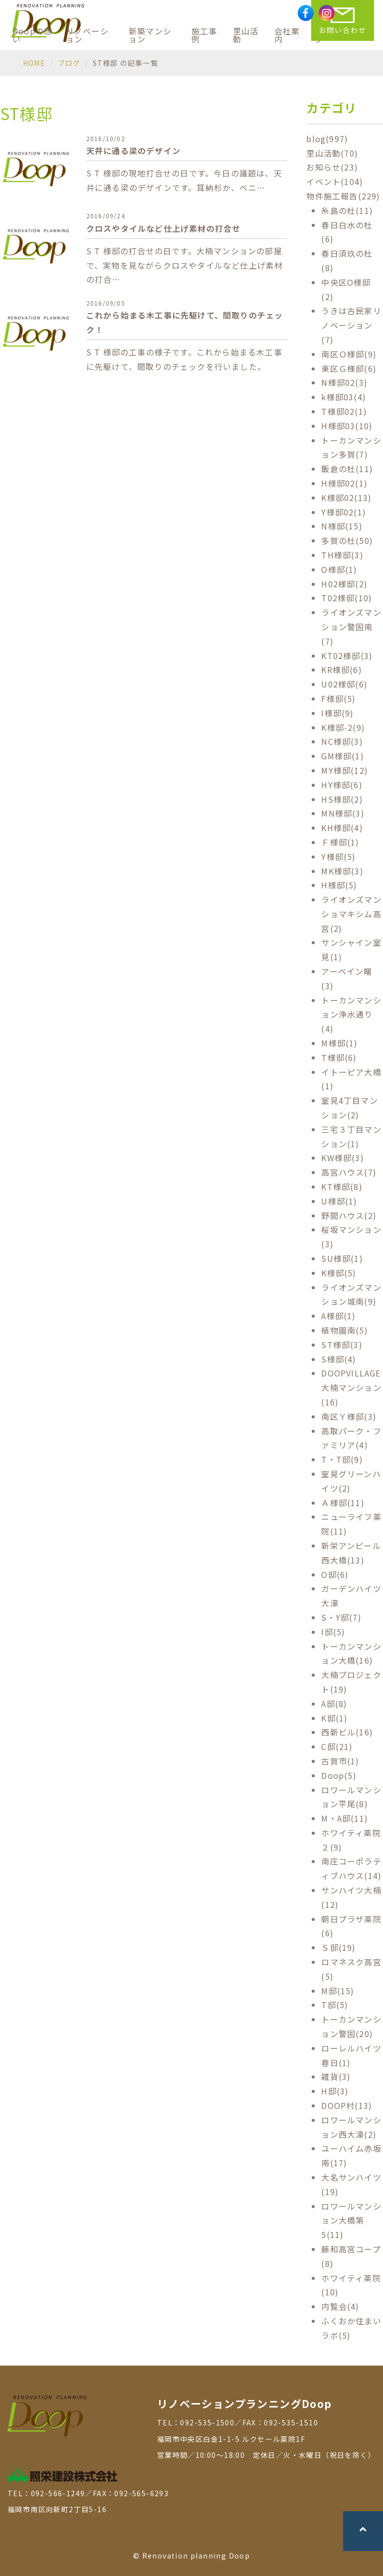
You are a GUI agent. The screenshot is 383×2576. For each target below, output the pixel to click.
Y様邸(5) (338, 856)
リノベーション (87, 35)
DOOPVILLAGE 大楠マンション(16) (351, 1387)
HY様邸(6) (341, 785)
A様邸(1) (338, 1316)
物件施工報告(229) (343, 196)
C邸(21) (337, 1746)
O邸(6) (335, 1574)
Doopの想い (32, 35)
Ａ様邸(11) (342, 1503)
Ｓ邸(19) (338, 1947)
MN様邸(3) (342, 813)
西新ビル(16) (347, 1732)
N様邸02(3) (344, 382)
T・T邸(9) (342, 1459)
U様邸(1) (339, 1201)
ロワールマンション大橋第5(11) (351, 2220)
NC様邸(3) (342, 741)
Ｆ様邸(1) (340, 842)
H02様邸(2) (344, 584)
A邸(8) (334, 1704)
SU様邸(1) (342, 1258)
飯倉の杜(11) (347, 469)
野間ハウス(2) (349, 1215)
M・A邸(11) (344, 1818)
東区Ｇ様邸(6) (349, 368)
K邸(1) (334, 1718)
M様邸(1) (339, 1043)
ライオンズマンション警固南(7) (351, 626)
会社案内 (287, 35)
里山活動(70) (332, 153)
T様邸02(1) (344, 411)
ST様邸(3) (341, 1345)
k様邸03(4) (343, 397)
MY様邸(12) (344, 770)
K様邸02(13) (346, 498)
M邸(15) (337, 1991)
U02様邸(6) (344, 684)
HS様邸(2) (342, 799)
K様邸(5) (338, 1273)
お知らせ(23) (332, 167)
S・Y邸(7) (341, 1617)
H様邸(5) (339, 885)
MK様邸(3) (342, 871)
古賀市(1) (340, 1761)
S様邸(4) (338, 1359)
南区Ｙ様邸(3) (349, 1416)
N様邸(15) (341, 526)
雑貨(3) (336, 2076)
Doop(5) (338, 1775)
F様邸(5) (338, 698)
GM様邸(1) (342, 756)
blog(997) (327, 139)
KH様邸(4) (342, 828)
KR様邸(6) (341, 670)
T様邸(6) (339, 1057)
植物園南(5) (344, 1330)
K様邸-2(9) (343, 727)
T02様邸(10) (346, 598)
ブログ (69, 63)
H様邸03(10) (347, 426)
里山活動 (246, 35)
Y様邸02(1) (343, 512)
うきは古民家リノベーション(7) (351, 325)
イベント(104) (334, 181)
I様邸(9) (337, 713)
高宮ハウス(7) (349, 1172)
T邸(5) (334, 2005)
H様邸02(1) (344, 483)
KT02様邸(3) (347, 656)
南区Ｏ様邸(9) (349, 354)
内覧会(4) (340, 2306)
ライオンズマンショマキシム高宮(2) (351, 913)
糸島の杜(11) (347, 210)
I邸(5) (333, 1632)
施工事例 (204, 35)
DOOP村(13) (346, 2105)
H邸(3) (335, 2091)
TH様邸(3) (342, 555)
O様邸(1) (339, 569)
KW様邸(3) (342, 1158)
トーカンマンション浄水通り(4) (351, 1014)
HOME (34, 63)
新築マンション (150, 35)
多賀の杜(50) (347, 540)
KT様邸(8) (341, 1187)
